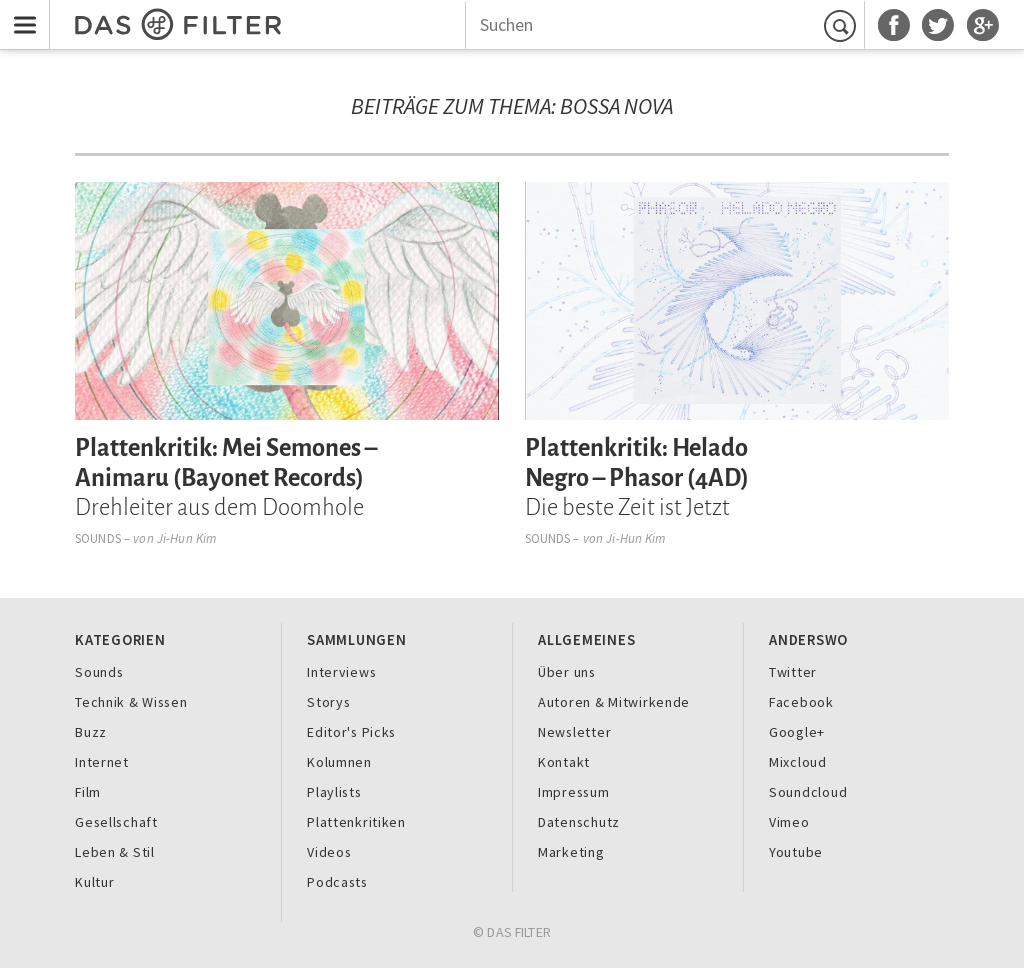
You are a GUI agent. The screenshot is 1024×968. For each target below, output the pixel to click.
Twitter (793, 672)
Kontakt (564, 762)
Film (88, 792)
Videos (329, 852)
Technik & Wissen (131, 702)
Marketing (571, 852)
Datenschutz (579, 822)
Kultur (94, 882)
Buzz (91, 732)
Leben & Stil (115, 852)
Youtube (796, 852)
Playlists (334, 792)
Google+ (797, 732)
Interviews (341, 672)
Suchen (843, 25)
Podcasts (337, 882)
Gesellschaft (116, 822)
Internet (102, 762)
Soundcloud (808, 792)
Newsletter (574, 732)
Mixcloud (798, 762)
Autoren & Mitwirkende (614, 702)
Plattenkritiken (356, 822)
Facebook (801, 702)
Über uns (567, 672)
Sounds (98, 538)
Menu (20, 12)
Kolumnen (339, 762)
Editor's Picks (351, 732)
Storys (328, 702)
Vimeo (789, 822)
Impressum (574, 792)
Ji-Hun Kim (186, 538)
